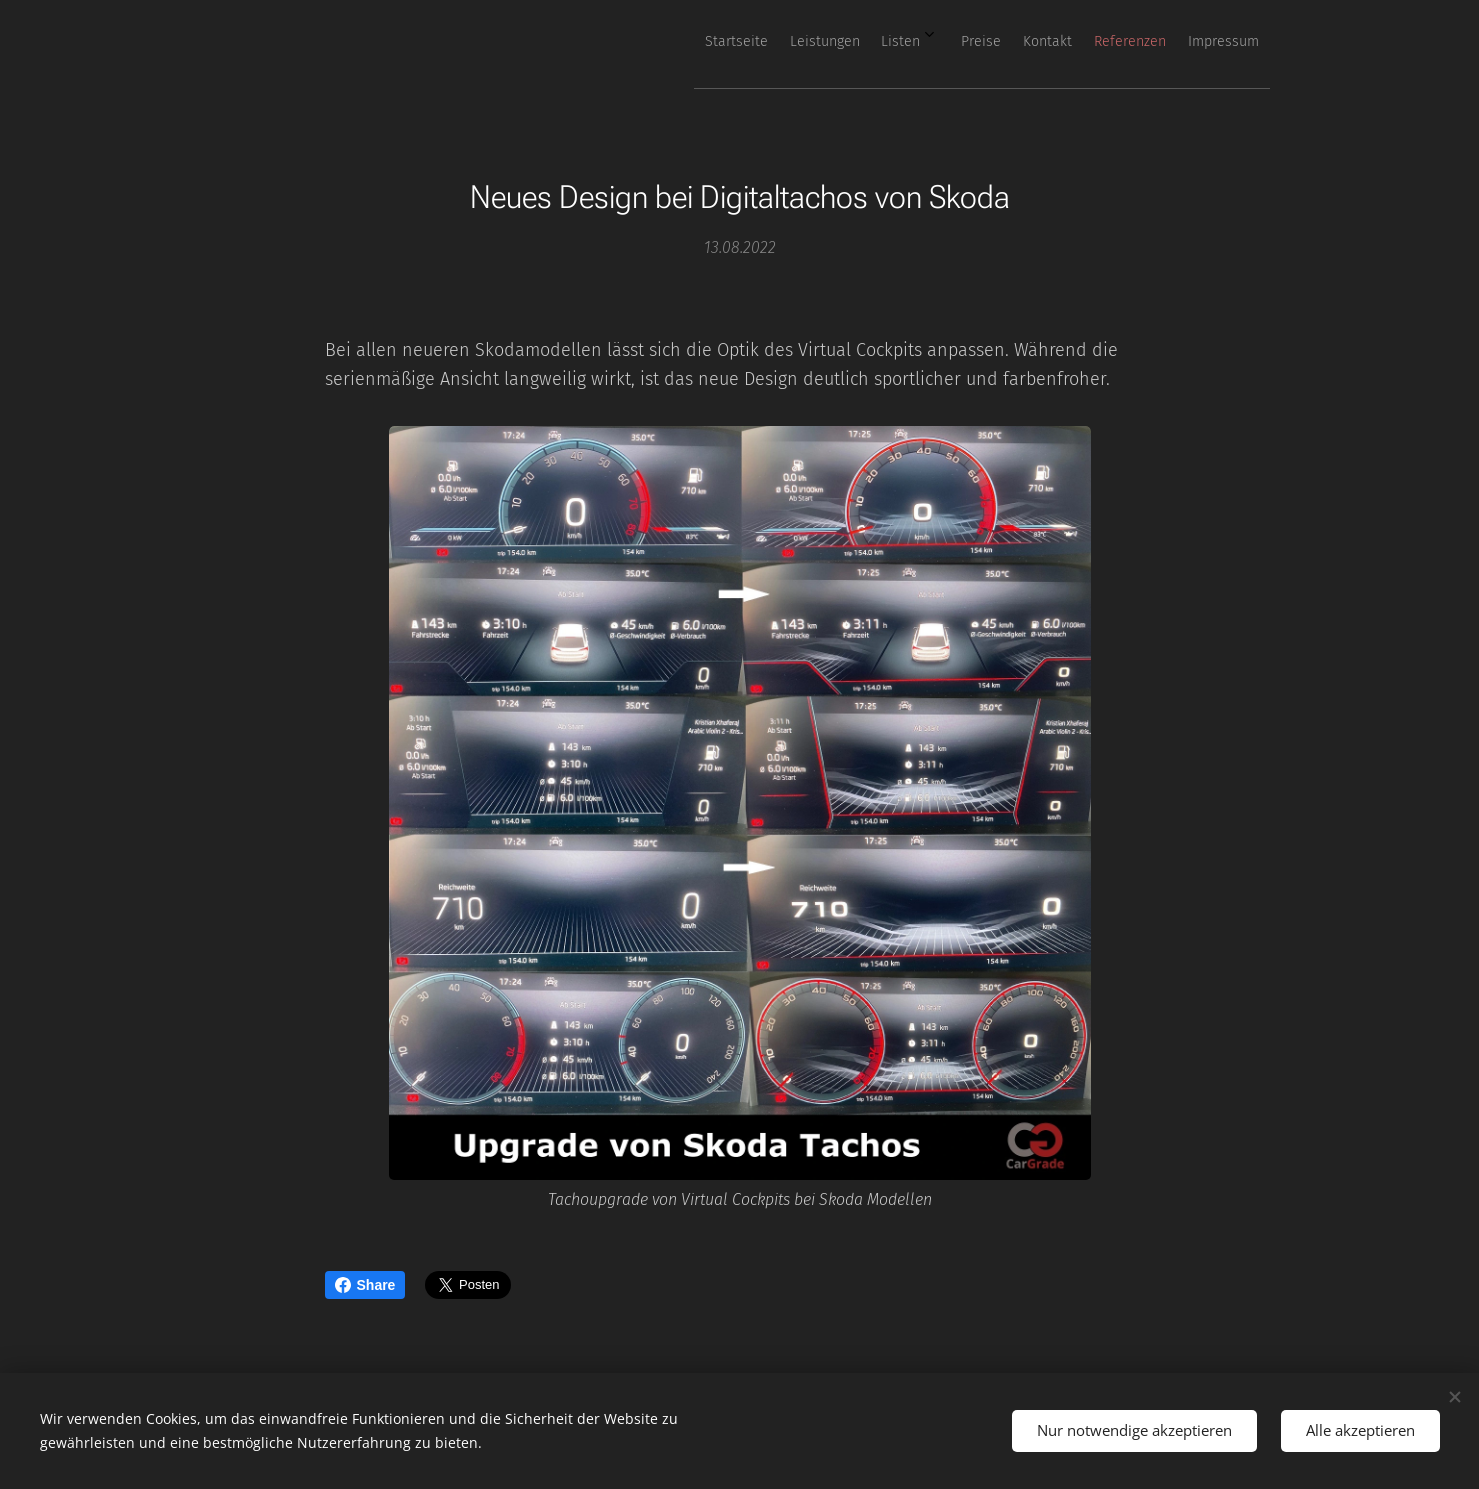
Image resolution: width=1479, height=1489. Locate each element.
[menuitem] (1022, 41)
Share (365, 1285)
